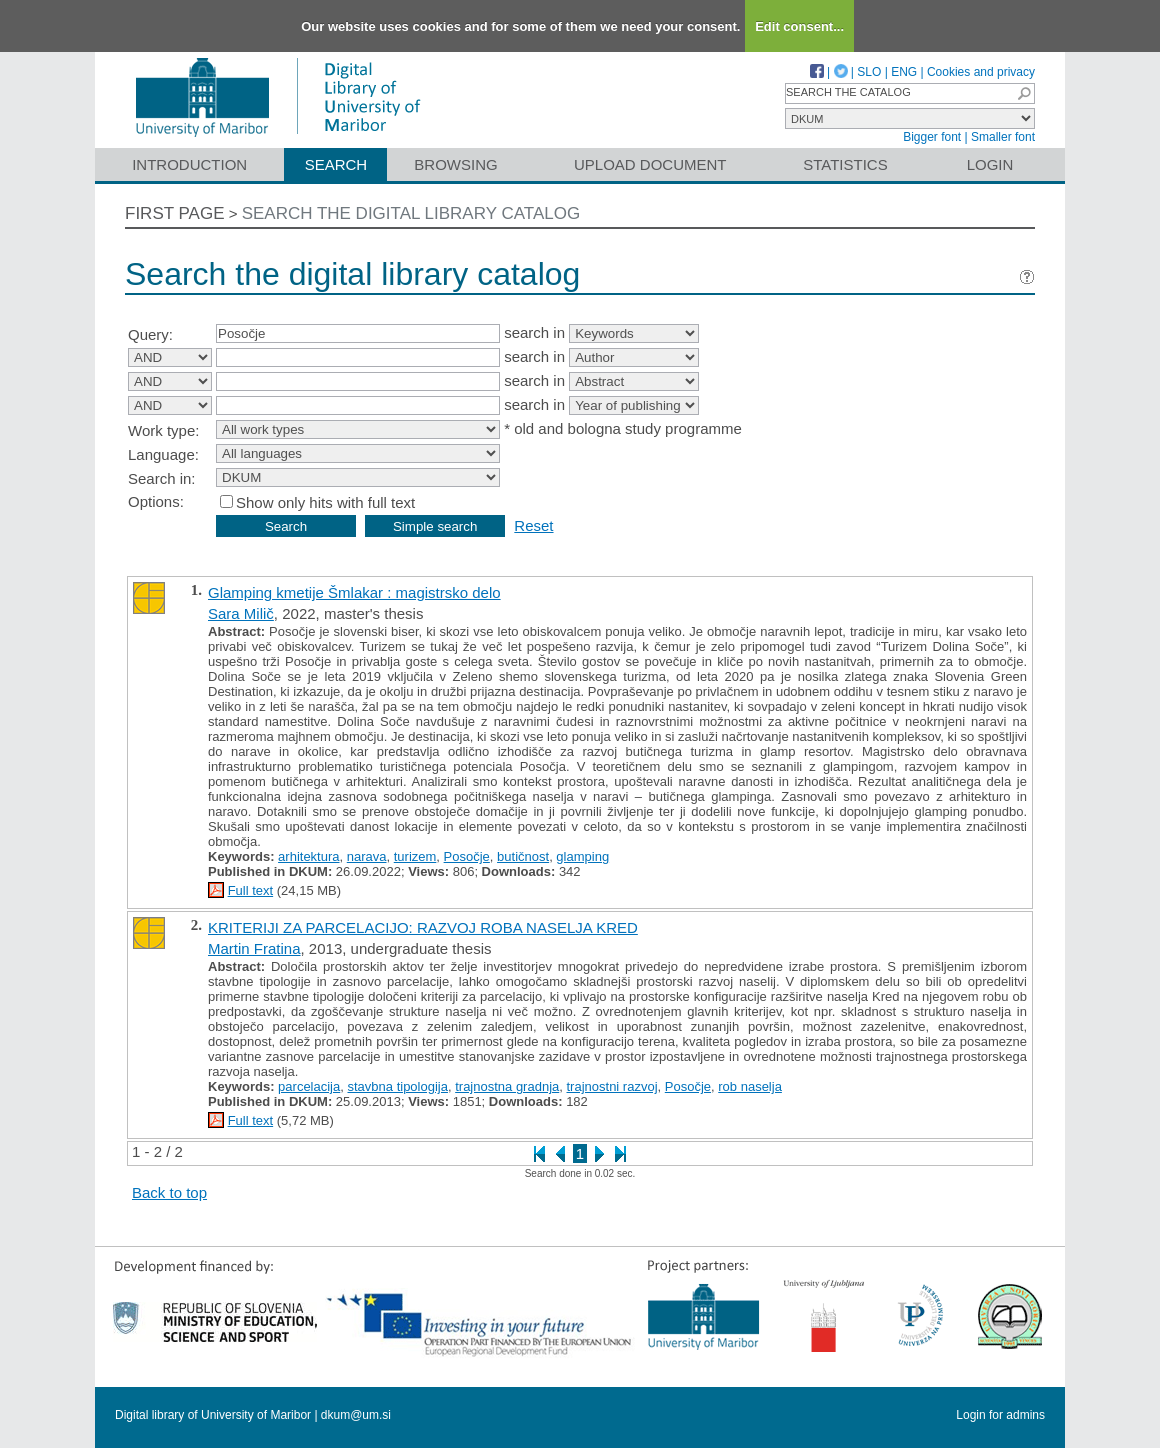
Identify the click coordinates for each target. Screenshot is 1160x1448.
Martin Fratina (254, 948)
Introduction (189, 164)
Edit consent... (799, 26)
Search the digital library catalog (411, 213)
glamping (582, 856)
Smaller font (1003, 137)
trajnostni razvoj (612, 1086)
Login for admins (1000, 1415)
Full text (251, 890)
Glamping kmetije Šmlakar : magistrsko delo (354, 592)
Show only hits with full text (325, 502)
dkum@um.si (356, 1415)
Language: (163, 454)
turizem (415, 856)
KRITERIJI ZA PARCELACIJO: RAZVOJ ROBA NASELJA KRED (423, 927)
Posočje (467, 856)
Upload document (650, 164)
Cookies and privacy (981, 72)
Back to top (169, 1192)
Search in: (162, 478)
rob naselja (750, 1086)
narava (367, 856)
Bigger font (932, 137)
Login (990, 164)
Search (336, 164)
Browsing (455, 164)
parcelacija (309, 1086)
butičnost (523, 856)
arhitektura (308, 856)
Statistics (845, 164)
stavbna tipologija (397, 1086)
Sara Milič (241, 613)
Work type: (163, 430)
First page (175, 213)
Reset (533, 525)
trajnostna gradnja (507, 1086)
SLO (869, 72)
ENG (904, 72)
